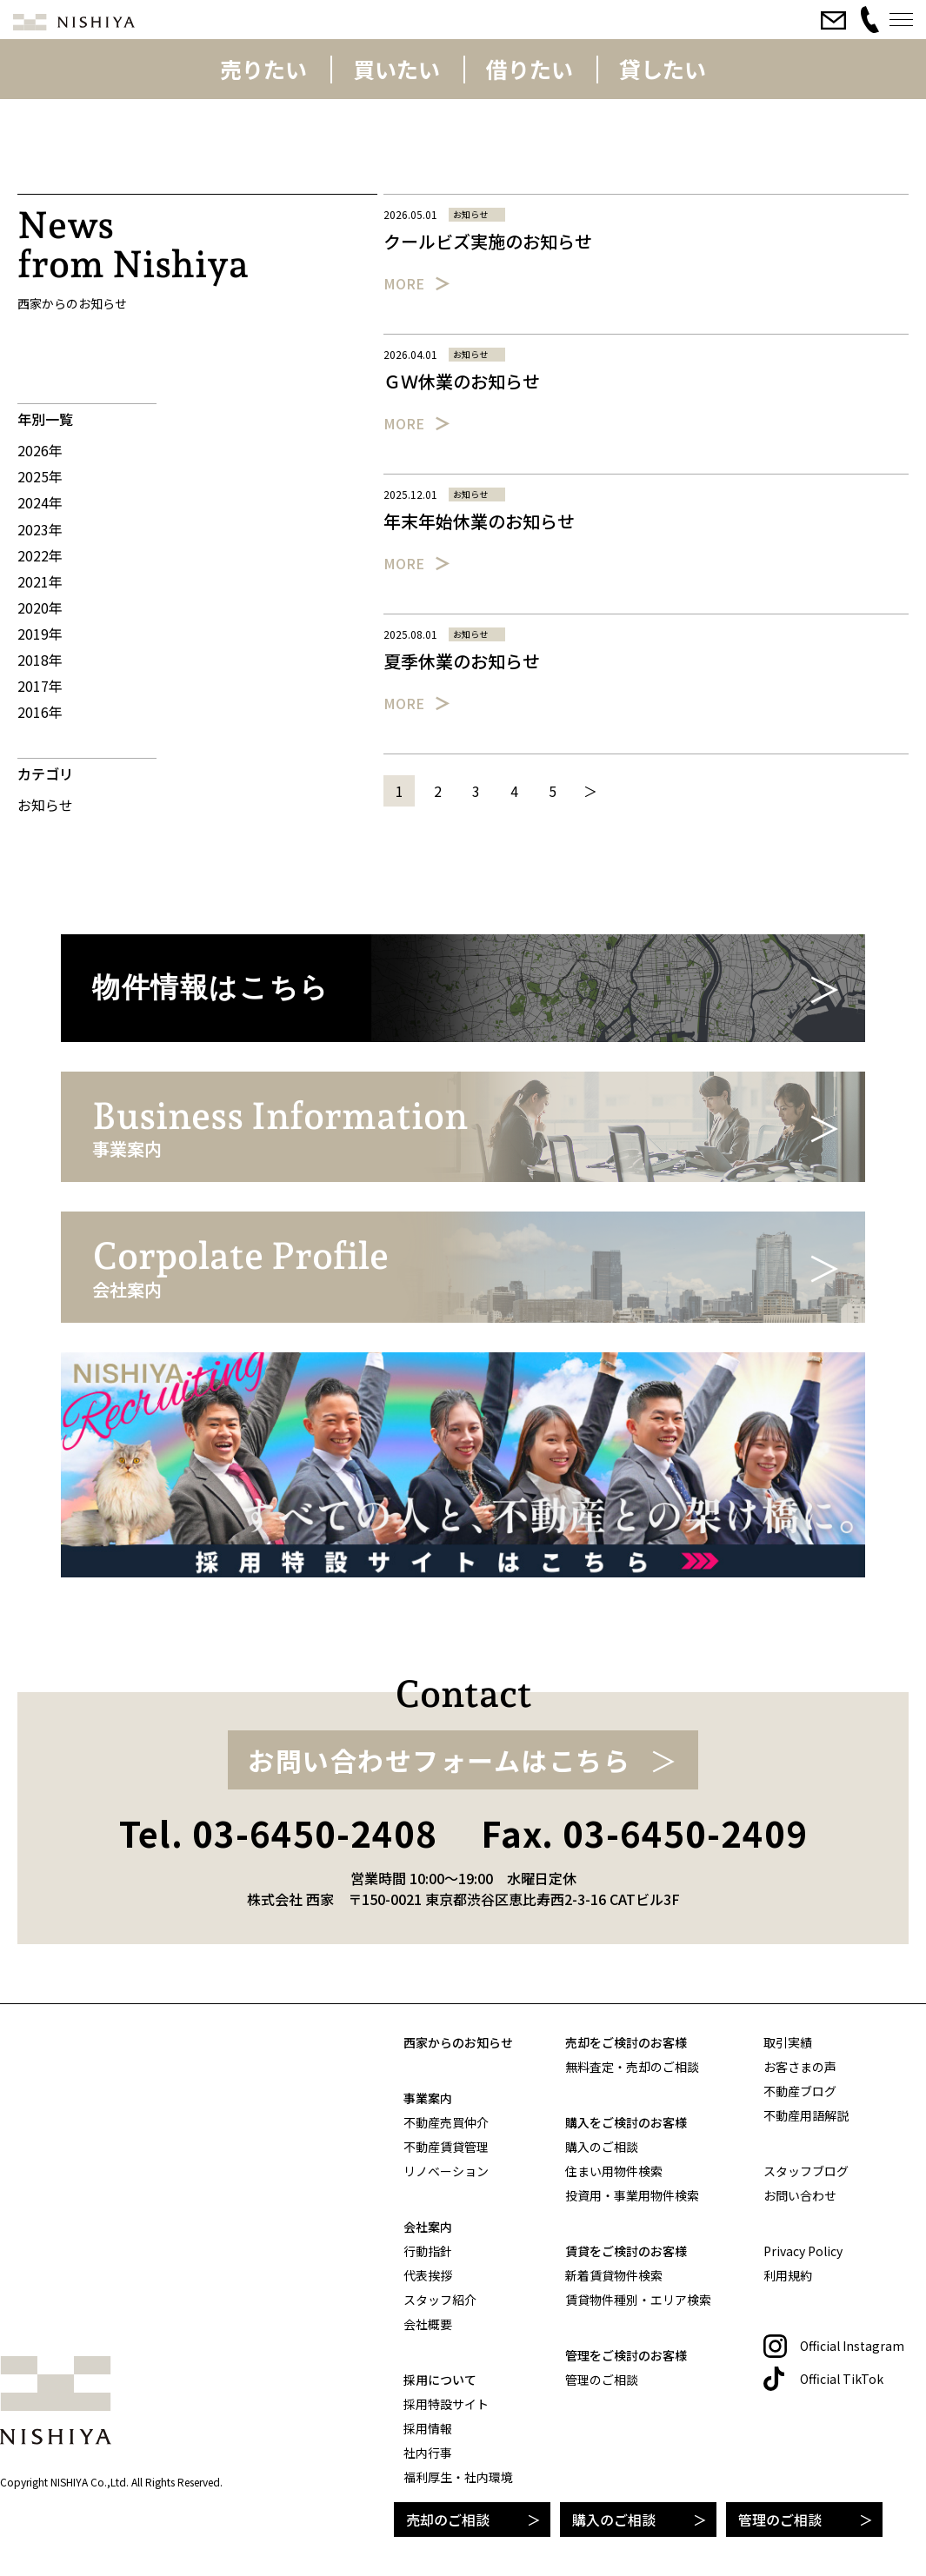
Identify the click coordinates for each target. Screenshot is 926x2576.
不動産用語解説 (806, 2115)
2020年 (40, 607)
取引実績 (787, 2042)
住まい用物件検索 (614, 2171)
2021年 (40, 581)
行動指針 (427, 2251)
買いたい (396, 68)
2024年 (40, 502)
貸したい (662, 68)
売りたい (263, 68)
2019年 (40, 633)
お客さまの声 (799, 2066)
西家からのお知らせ (458, 2042)
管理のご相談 (780, 2519)
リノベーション (446, 2171)
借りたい (529, 68)
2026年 (40, 450)
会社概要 (427, 2324)
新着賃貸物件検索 (614, 2275)
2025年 (40, 476)
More (403, 283)
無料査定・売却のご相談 (632, 2066)
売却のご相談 (448, 2519)
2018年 (40, 659)
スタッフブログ (806, 2171)
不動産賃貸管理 (446, 2146)
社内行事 (427, 2452)
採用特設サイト (446, 2404)
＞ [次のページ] (590, 790)
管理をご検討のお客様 (626, 2355)
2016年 (40, 711)
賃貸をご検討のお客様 (626, 2251)
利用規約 (787, 2275)
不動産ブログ (799, 2091)
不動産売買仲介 (446, 2122)
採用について (439, 2379)
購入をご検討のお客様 (626, 2122)
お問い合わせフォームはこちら (439, 1760)
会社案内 (427, 2226)
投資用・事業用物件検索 (632, 2195)
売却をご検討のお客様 (626, 2042)
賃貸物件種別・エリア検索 (638, 2299)
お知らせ (45, 804)
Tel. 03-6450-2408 (278, 1833)
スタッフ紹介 (439, 2299)
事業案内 (427, 2098)
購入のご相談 (614, 2519)
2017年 (40, 685)
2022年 (40, 555)
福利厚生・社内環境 (458, 2477)
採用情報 (427, 2428)
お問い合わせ (799, 2195)
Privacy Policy (803, 2251)
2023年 (40, 529)
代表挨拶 (427, 2275)
